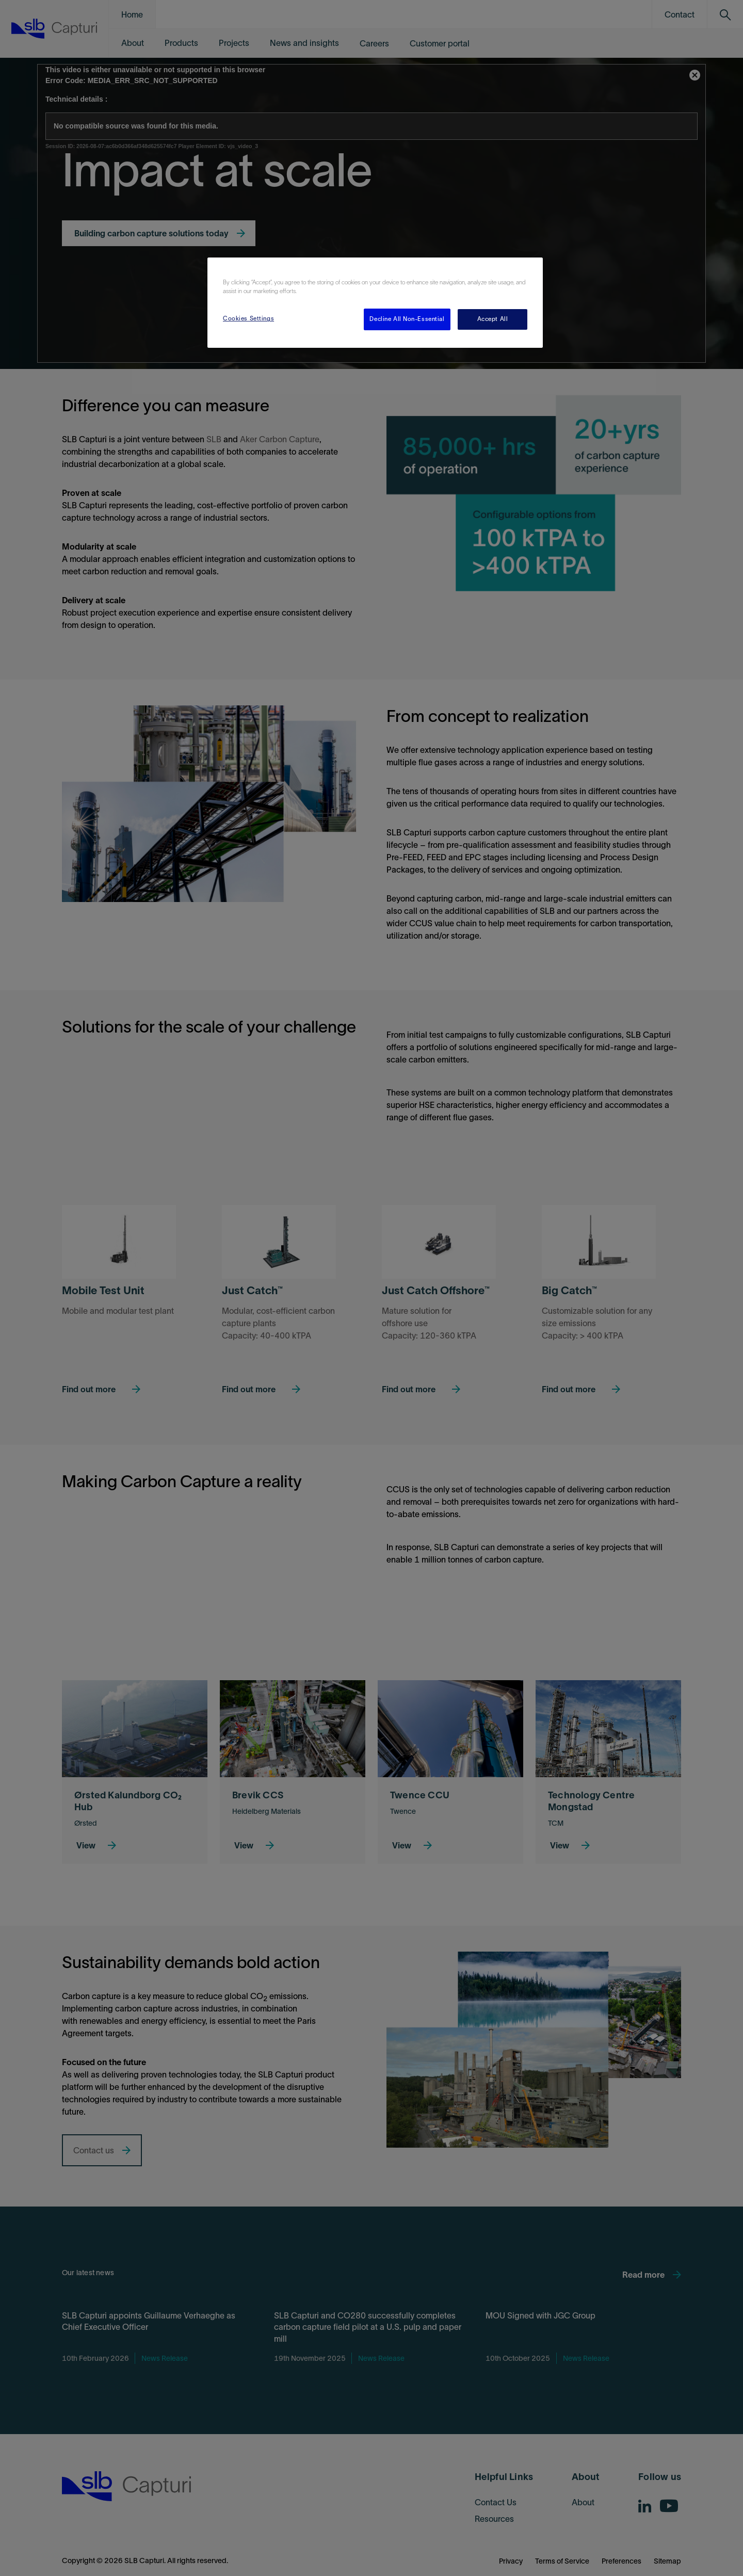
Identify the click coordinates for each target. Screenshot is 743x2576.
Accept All (492, 319)
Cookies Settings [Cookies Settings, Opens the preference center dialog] (248, 318)
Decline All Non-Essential (406, 319)
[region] (375, 302)
